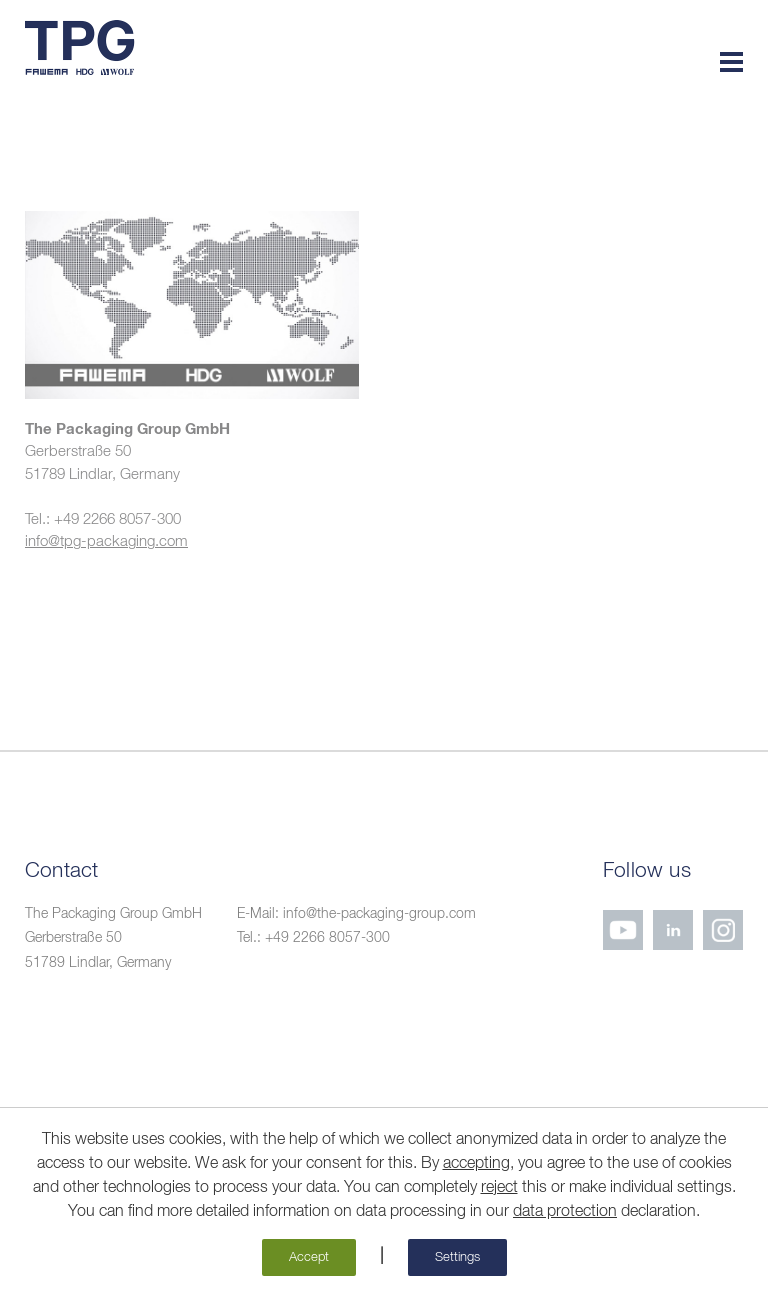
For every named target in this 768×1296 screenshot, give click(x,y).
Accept (309, 1257)
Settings (457, 1257)
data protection (565, 1212)
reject (499, 1188)
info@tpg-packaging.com (106, 541)
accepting (476, 1164)
